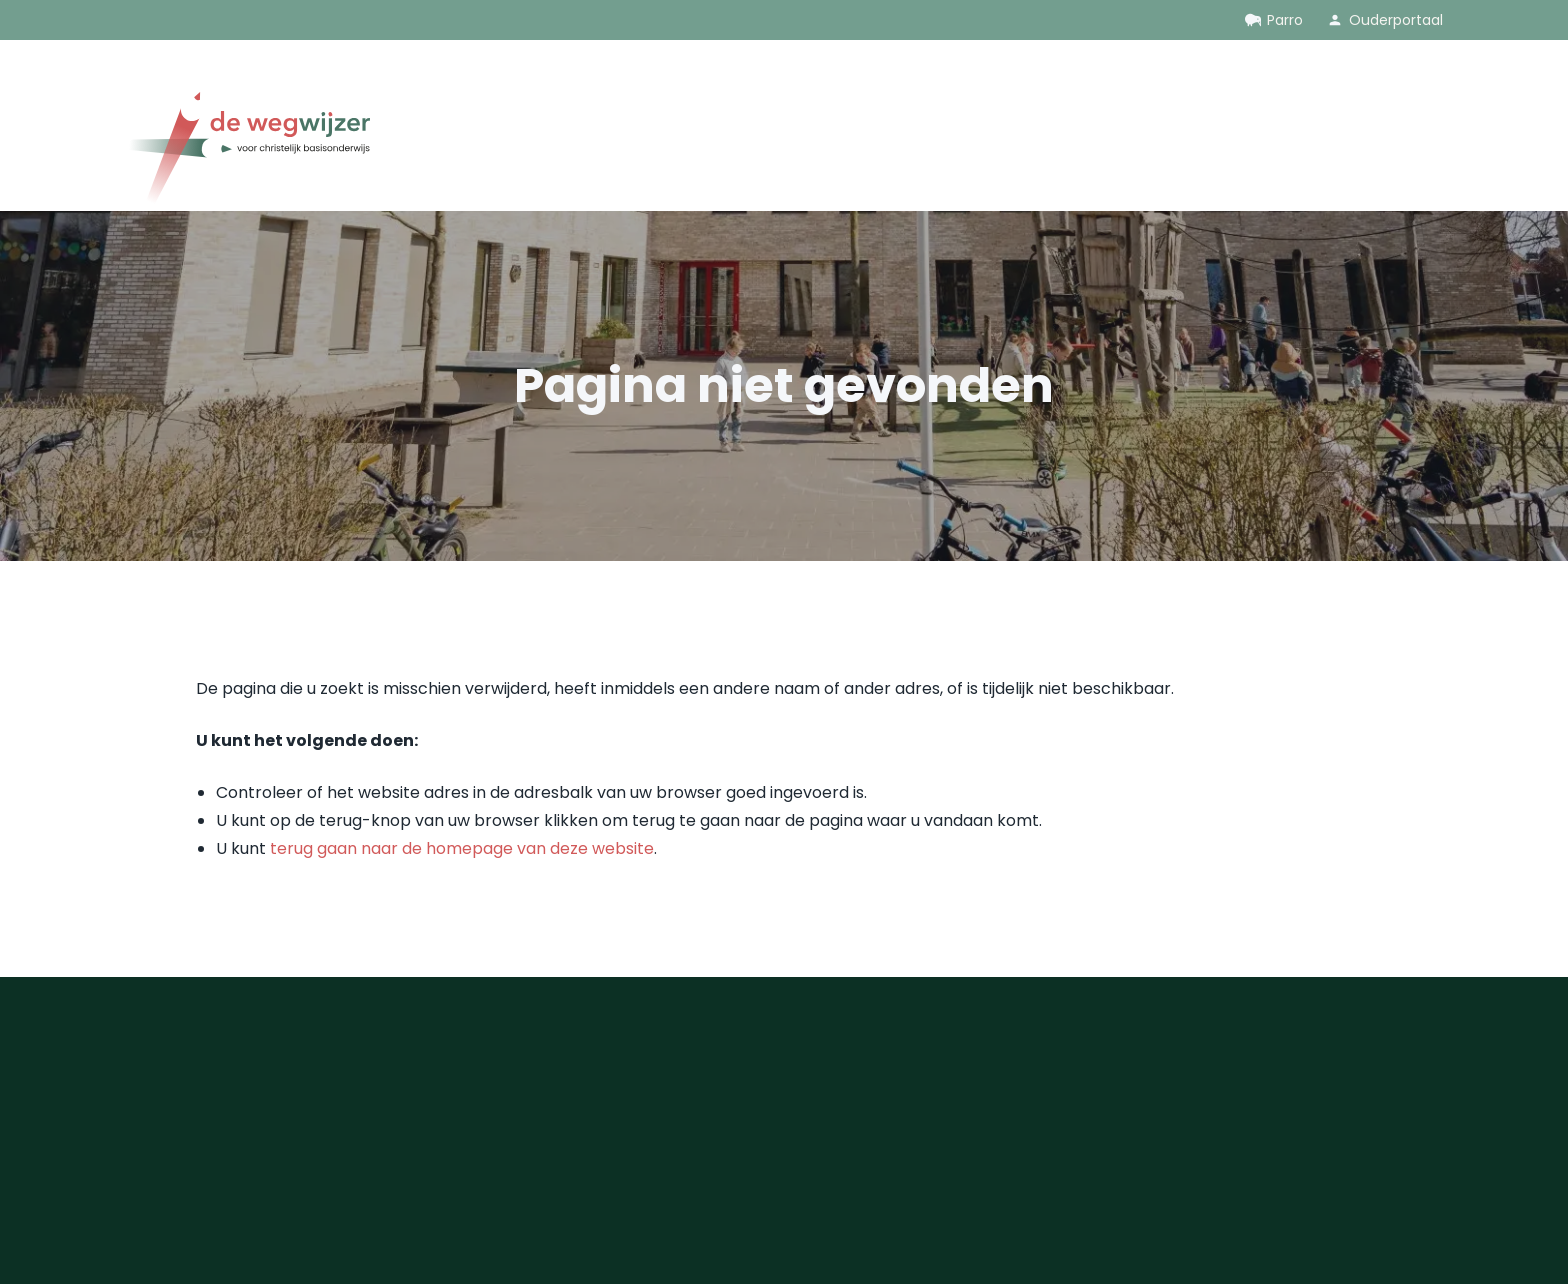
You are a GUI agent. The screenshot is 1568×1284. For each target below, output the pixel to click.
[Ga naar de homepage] (247, 151)
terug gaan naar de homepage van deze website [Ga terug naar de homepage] (462, 848)
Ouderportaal (1396, 20)
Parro (1285, 20)
